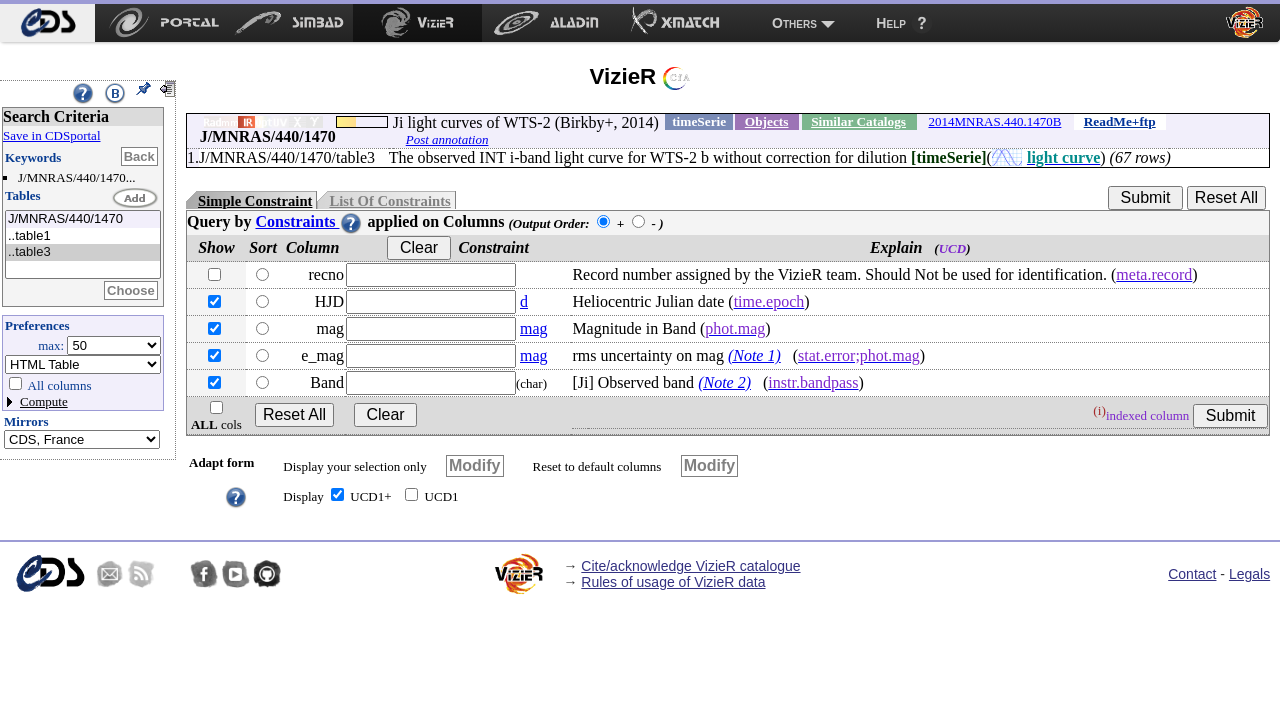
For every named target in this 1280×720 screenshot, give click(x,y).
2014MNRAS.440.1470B (994, 121)
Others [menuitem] (794, 23)
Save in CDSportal (52, 135)
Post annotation (447, 139)
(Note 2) (724, 382)
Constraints (309, 221)
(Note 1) (754, 355)
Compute (44, 401)
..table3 (83, 252)
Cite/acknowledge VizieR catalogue (690, 566)
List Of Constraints (389, 201)
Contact (1192, 574)
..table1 (83, 236)
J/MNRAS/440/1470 (83, 219)
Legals (1249, 574)
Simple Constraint (255, 201)
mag (534, 328)
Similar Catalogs (858, 121)
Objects (767, 121)
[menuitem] (47, 23)
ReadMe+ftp (1120, 121)
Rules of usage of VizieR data (673, 582)
